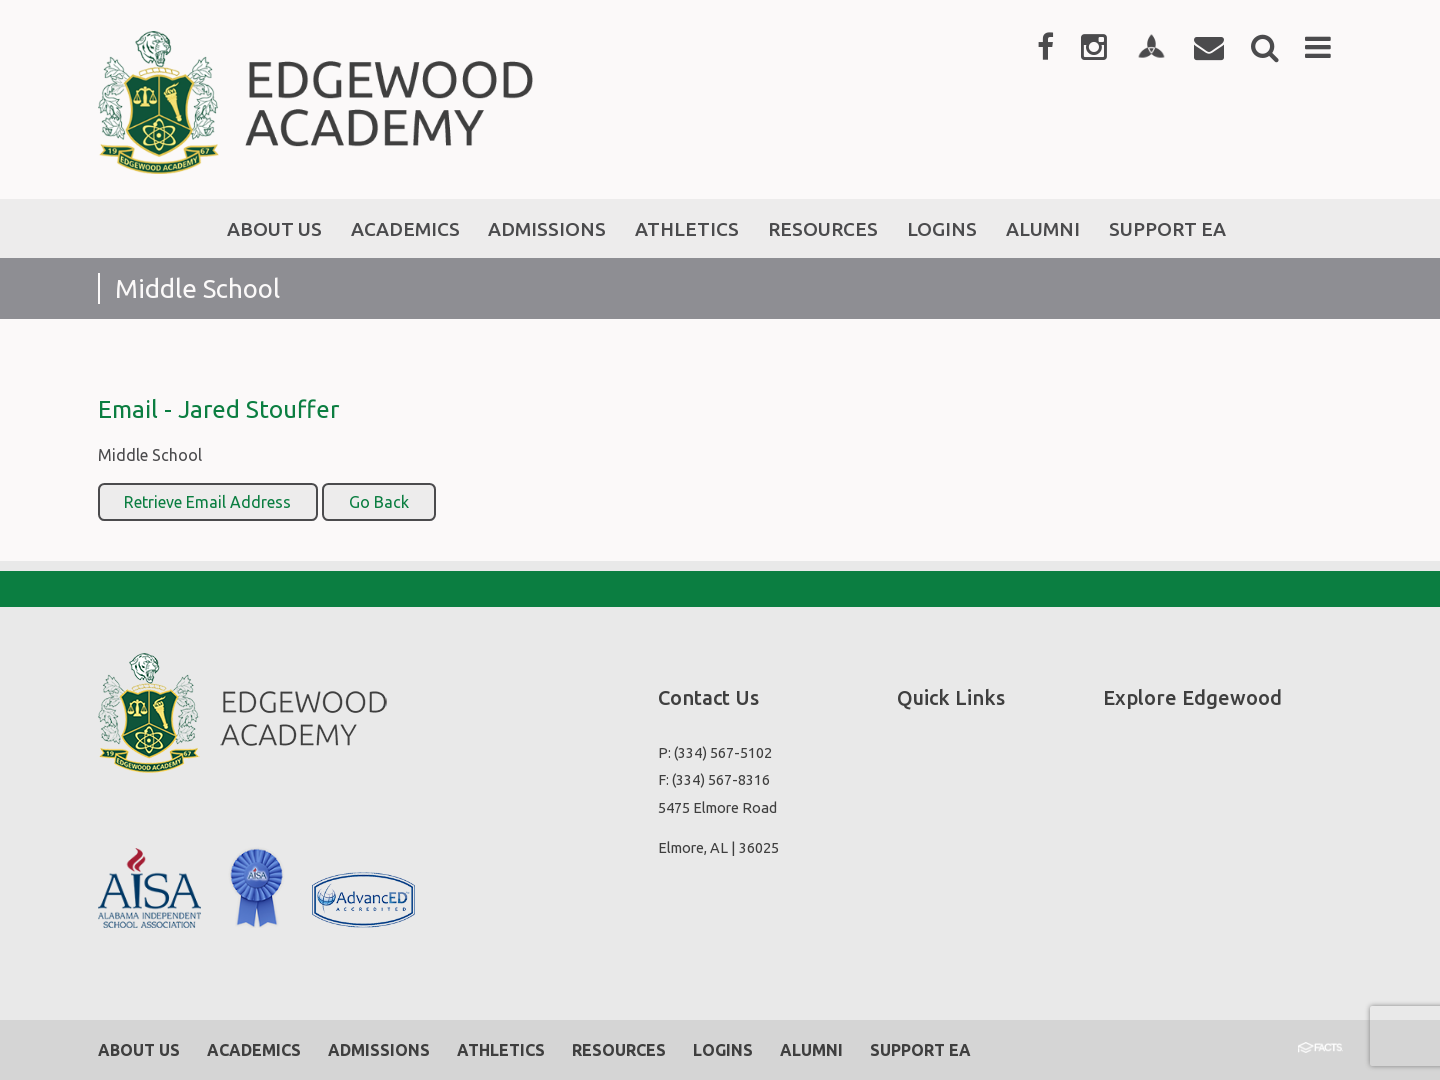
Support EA (920, 1050)
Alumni (811, 1050)
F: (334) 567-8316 (714, 779)
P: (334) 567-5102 (715, 752)
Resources (619, 1050)
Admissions (379, 1050)
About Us (139, 1050)
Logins (723, 1050)
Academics (254, 1050)
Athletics (501, 1050)
